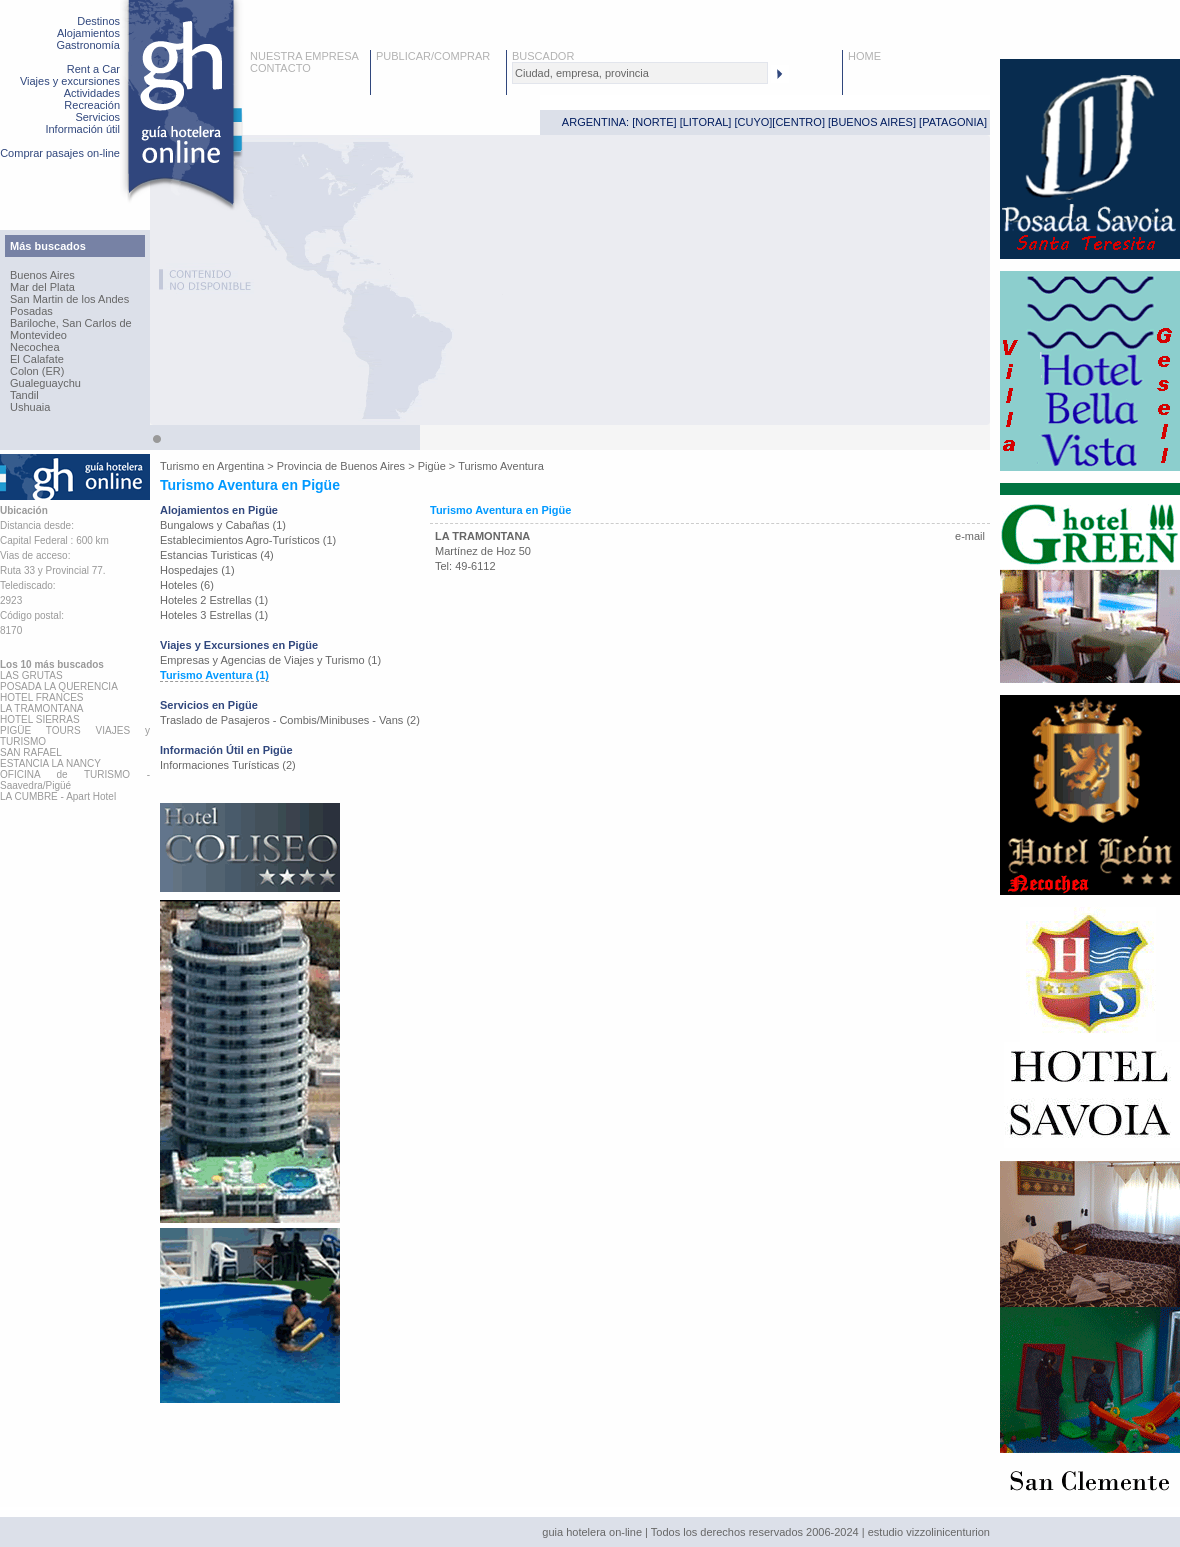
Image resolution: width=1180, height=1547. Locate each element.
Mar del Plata (42, 287)
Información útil (82, 129)
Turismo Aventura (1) (214, 675)
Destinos (98, 21)
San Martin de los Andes (69, 299)
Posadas (31, 311)
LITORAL (706, 122)
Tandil (24, 395)
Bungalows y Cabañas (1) (223, 525)
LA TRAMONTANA (482, 536)
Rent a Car (93, 69)
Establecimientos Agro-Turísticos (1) (248, 540)
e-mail (970, 536)
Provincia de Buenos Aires (341, 466)
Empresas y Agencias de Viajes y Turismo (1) (270, 660)
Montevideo (38, 335)
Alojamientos (88, 33)
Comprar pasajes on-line (60, 153)
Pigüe (432, 466)
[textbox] (640, 73)
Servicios (97, 117)
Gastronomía (88, 45)
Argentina (240, 466)
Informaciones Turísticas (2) (228, 765)
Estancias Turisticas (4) (217, 555)
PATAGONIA (953, 122)
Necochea (35, 347)
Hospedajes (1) (197, 570)
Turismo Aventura (501, 466)
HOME (864, 56)
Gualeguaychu (45, 383)
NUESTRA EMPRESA (304, 56)
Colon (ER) (37, 371)
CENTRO (798, 122)
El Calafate (37, 359)
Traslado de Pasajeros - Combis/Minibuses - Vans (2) (290, 720)
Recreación (92, 105)
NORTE (654, 122)
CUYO (754, 122)
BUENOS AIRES (872, 122)
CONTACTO (280, 68)
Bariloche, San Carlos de (71, 323)
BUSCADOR (543, 56)
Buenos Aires (42, 275)
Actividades (92, 93)
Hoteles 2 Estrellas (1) (214, 600)
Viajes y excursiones (70, 81)
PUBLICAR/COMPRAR (433, 56)
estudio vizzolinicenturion (929, 1532)
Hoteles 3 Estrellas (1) (214, 615)
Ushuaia (30, 407)
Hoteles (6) (187, 585)
